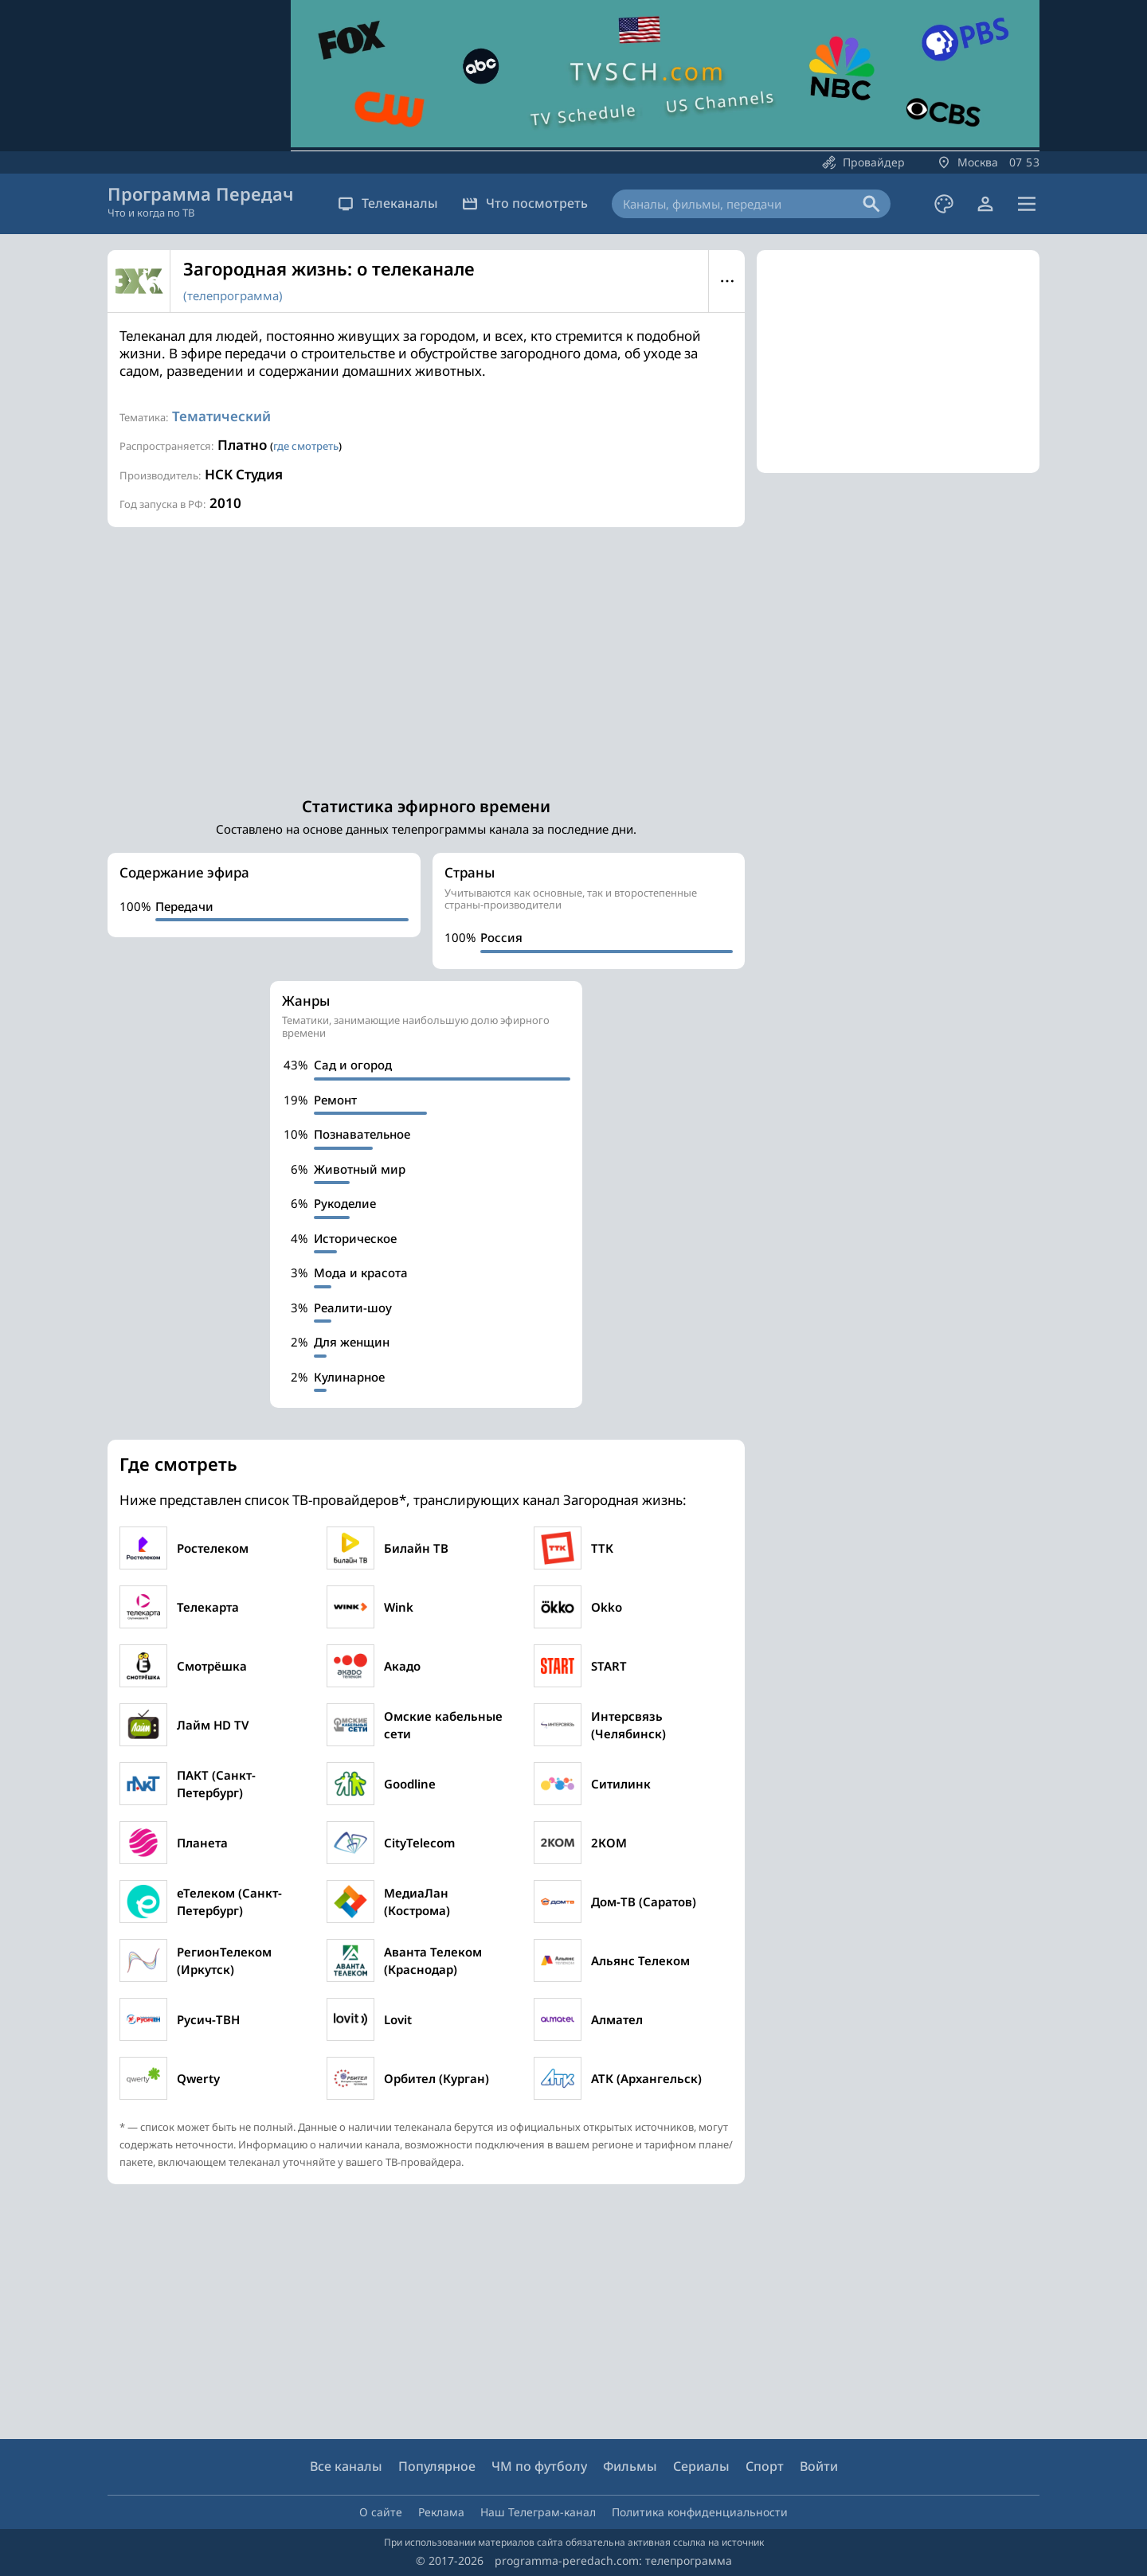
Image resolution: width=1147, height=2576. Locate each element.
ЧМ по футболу (539, 2466)
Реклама (441, 2511)
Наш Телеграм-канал (538, 2511)
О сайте (380, 2511)
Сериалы (701, 2466)
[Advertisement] (426, 654)
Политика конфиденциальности (700, 2511)
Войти (819, 2466)
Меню (727, 281)
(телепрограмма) (233, 295)
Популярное (437, 2466)
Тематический (221, 416)
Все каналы (346, 2466)
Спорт (765, 2466)
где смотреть (306, 446)
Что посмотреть (525, 203)
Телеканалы (388, 203)
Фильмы (630, 2466)
